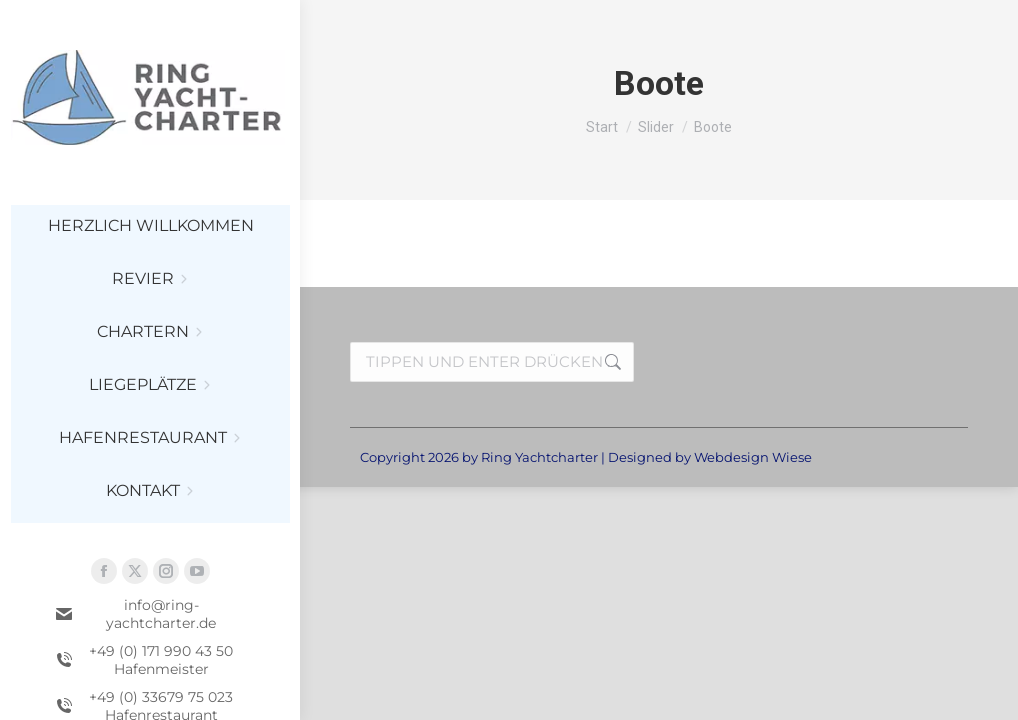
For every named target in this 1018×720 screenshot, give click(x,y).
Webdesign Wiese (753, 457)
